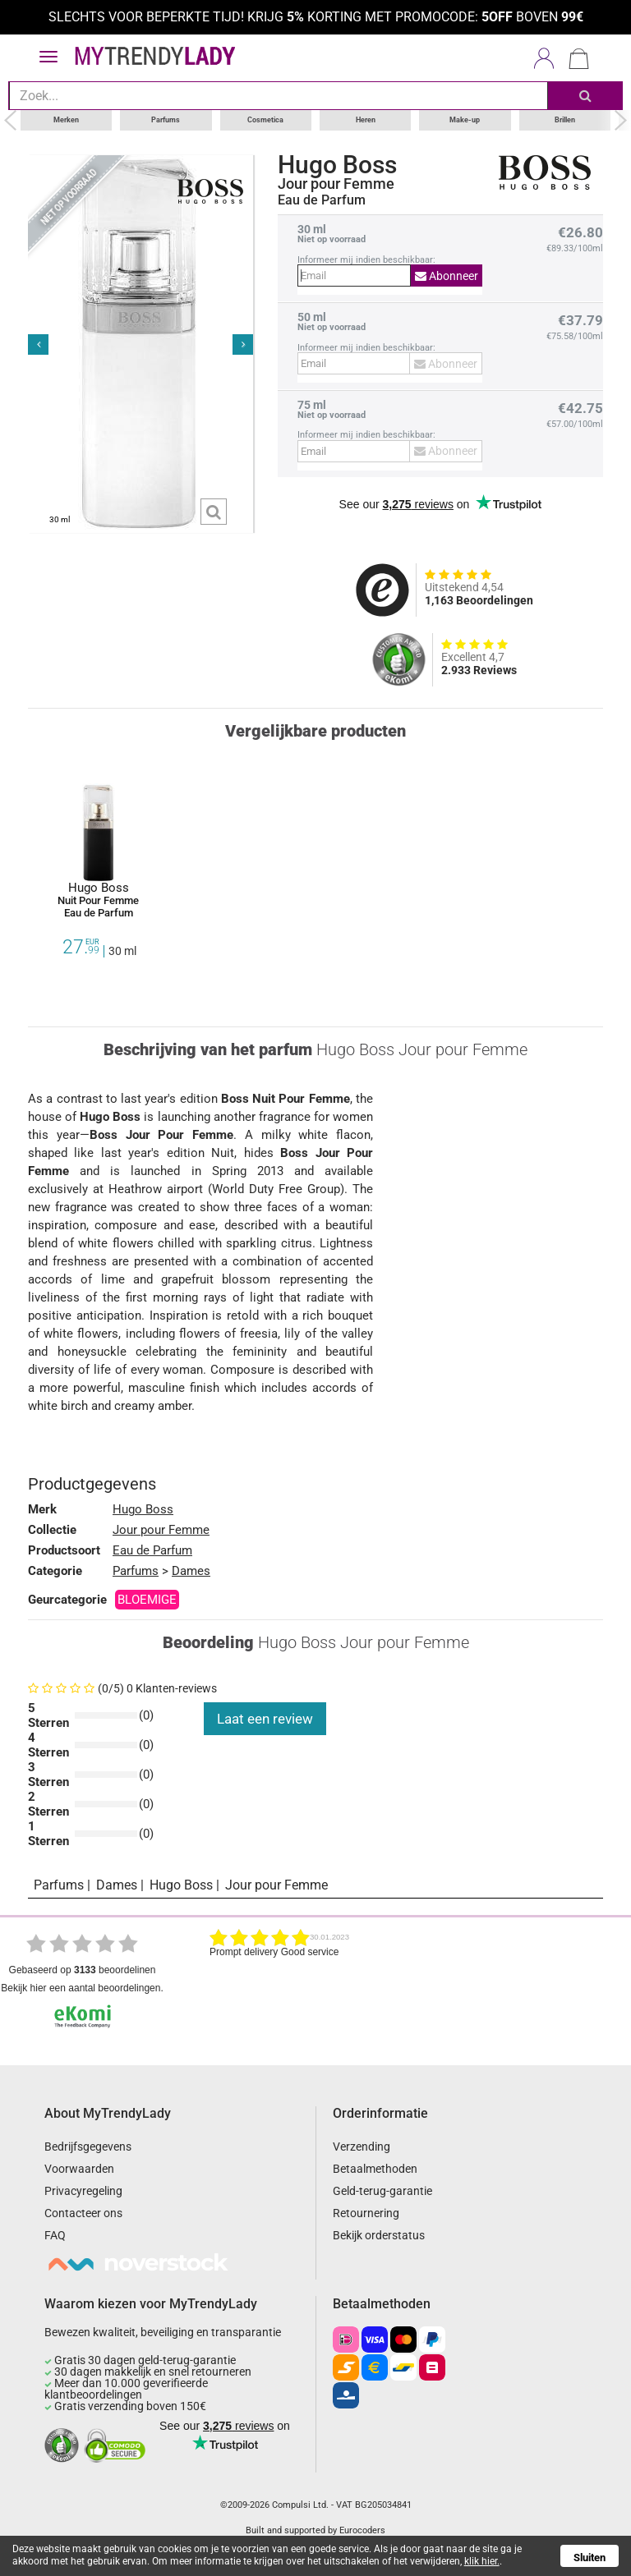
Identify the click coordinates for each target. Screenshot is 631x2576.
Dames (191, 1571)
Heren (365, 120)
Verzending (361, 2146)
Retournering (366, 2213)
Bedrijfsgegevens (87, 2146)
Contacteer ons (83, 2213)
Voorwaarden (79, 2168)
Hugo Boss (337, 165)
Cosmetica (265, 120)
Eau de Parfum (152, 1550)
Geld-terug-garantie (382, 2190)
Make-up (464, 120)
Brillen (565, 120)
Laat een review (265, 1718)
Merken (66, 120)
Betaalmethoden (375, 2168)
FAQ (55, 2235)
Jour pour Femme (336, 184)
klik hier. (482, 2561)
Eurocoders (362, 2530)
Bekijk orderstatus (379, 2235)
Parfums (165, 120)
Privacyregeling (83, 2190)
